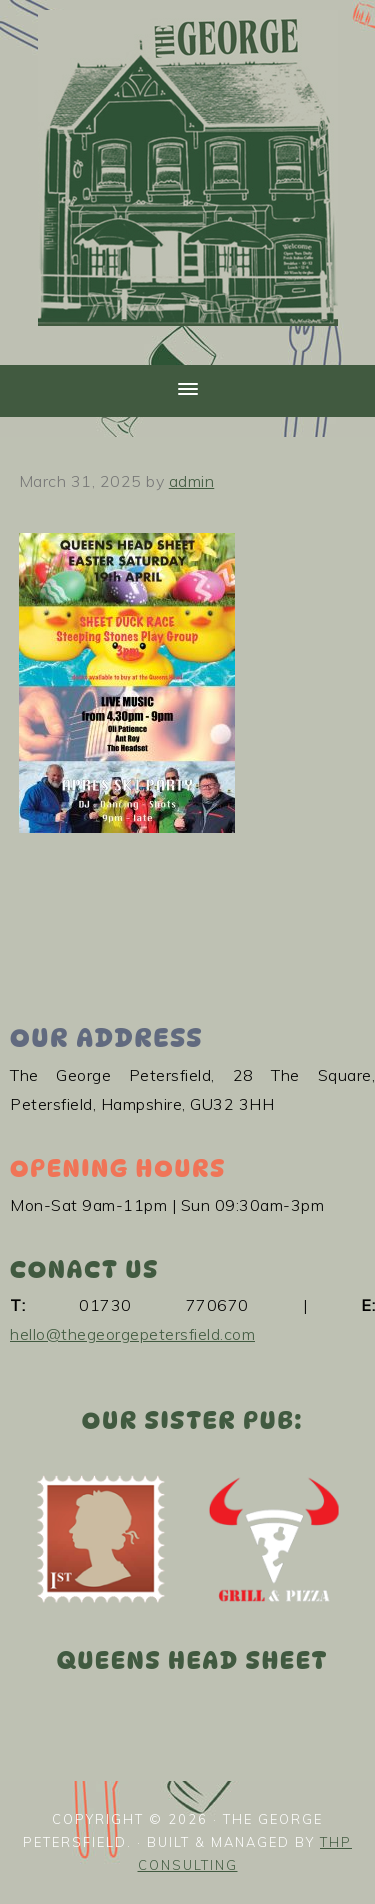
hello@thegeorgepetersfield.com (132, 1334)
